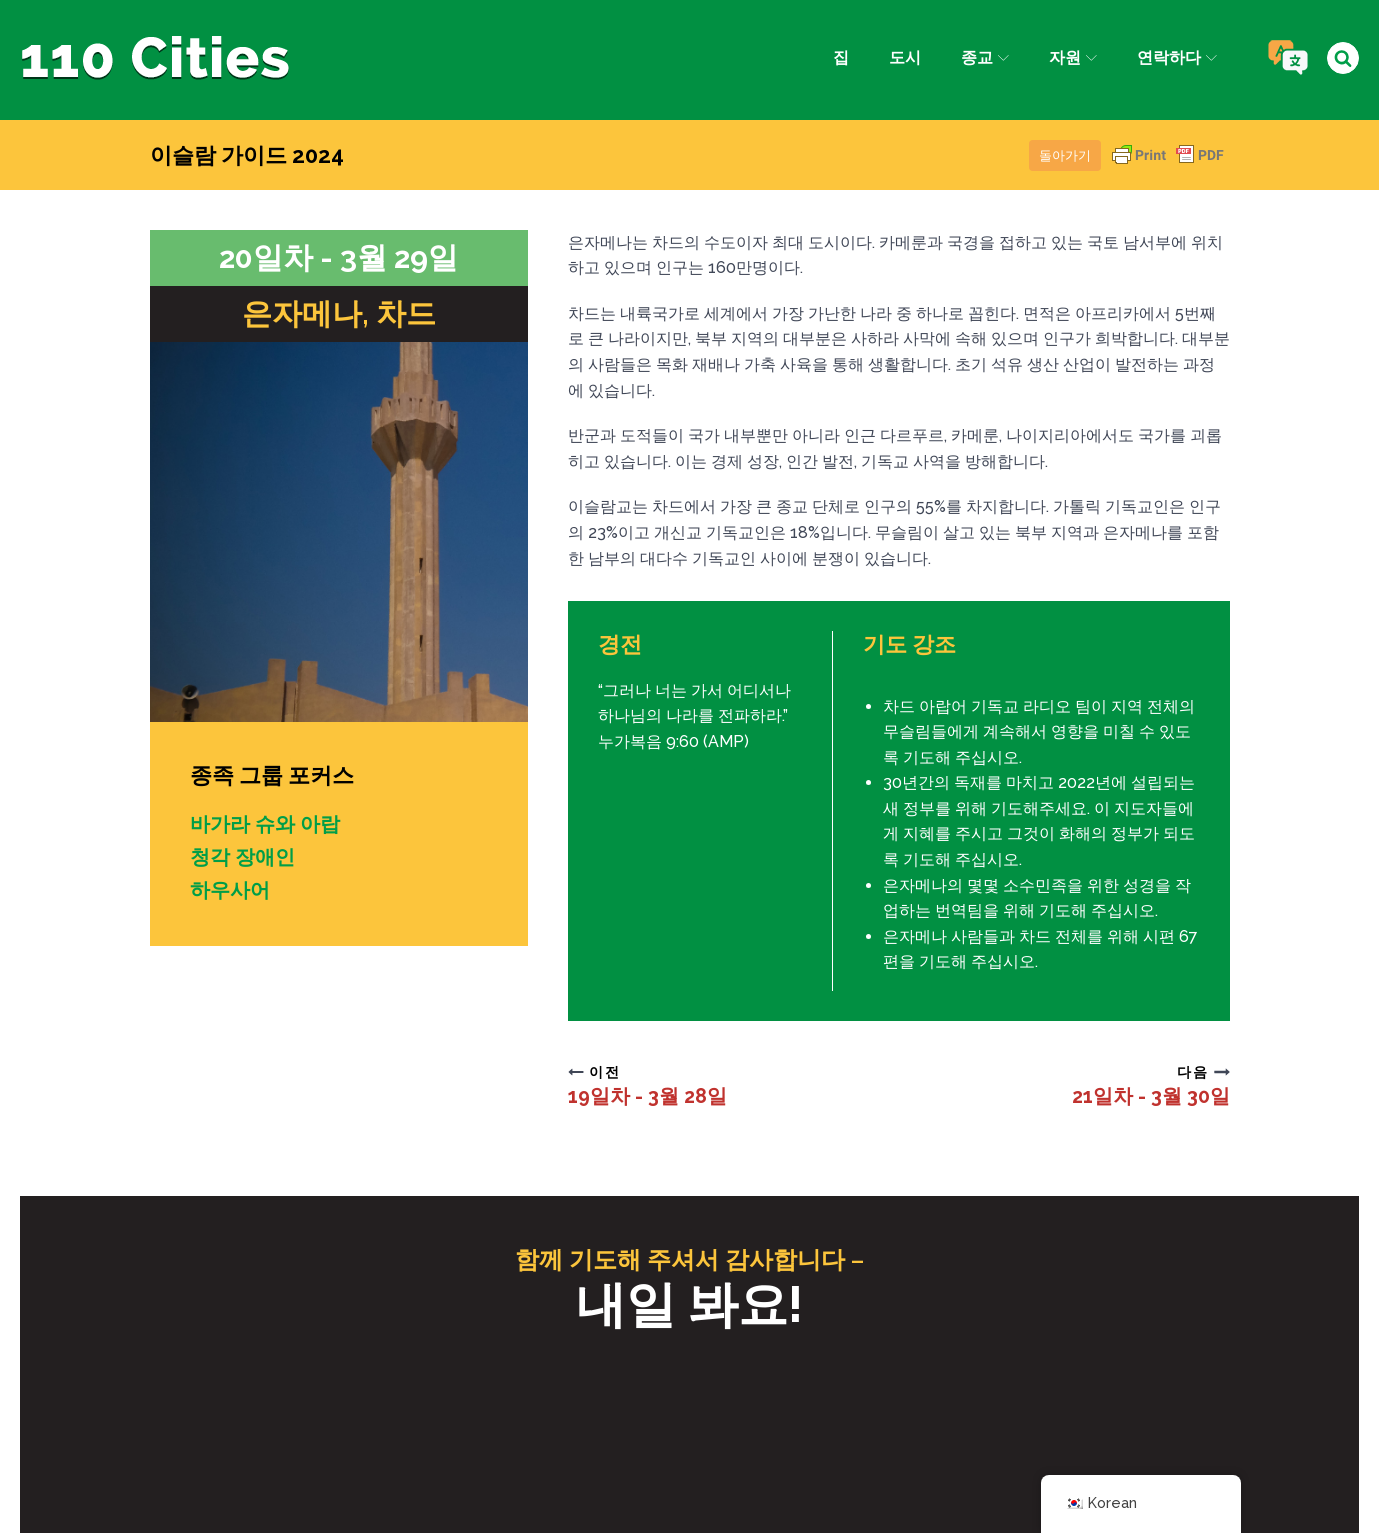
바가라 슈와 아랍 (265, 824)
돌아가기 (1065, 155)
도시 (904, 57)
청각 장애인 (242, 856)
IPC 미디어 (841, 1470)
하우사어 (230, 888)
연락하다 (1177, 57)
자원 (1073, 57)
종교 (984, 57)
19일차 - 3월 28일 (647, 1096)
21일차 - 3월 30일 (1151, 1096)
